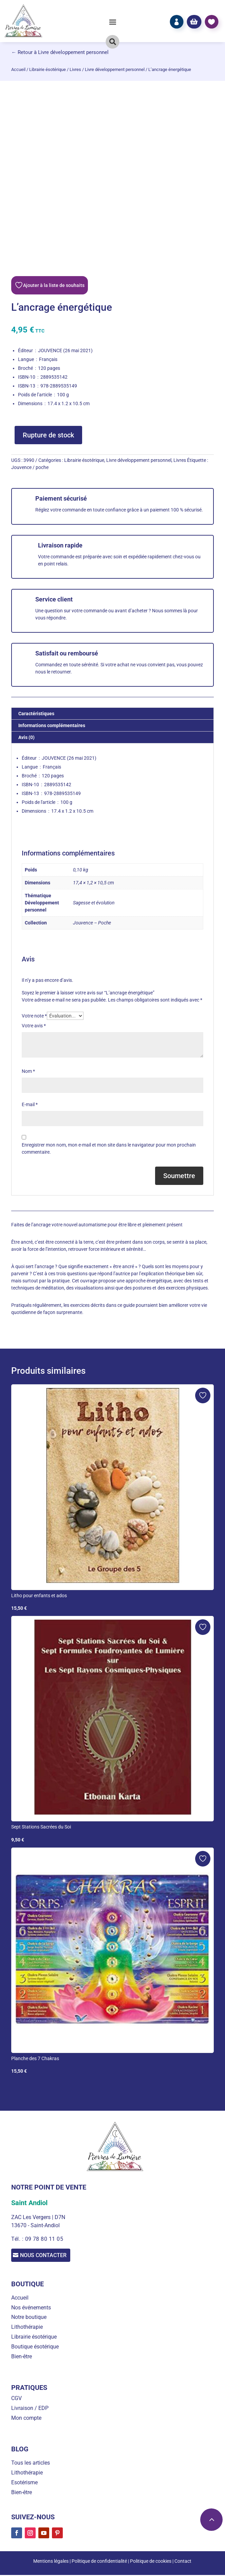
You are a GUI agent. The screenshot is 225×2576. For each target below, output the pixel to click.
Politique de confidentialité (99, 2562)
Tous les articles (30, 2464)
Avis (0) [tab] (26, 737)
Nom (28, 1071)
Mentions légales (51, 2562)
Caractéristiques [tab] (36, 713)
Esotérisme (24, 2483)
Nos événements (31, 2308)
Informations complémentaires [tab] (51, 725)
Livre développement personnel (115, 69)
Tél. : (18, 2239)
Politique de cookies (150, 2562)
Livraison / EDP (30, 2409)
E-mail (30, 1104)
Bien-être (21, 2357)
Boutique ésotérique (35, 2347)
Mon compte (26, 2419)
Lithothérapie (27, 2328)
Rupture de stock (48, 435)
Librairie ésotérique (47, 69)
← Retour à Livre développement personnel (60, 52)
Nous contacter (52, 2256)
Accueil (18, 69)
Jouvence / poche (30, 467)
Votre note (34, 1016)
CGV (16, 2399)
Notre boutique (28, 2318)
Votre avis (34, 1025)
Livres (75, 69)
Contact (182, 2562)
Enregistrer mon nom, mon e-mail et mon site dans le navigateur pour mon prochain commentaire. (109, 1148)
